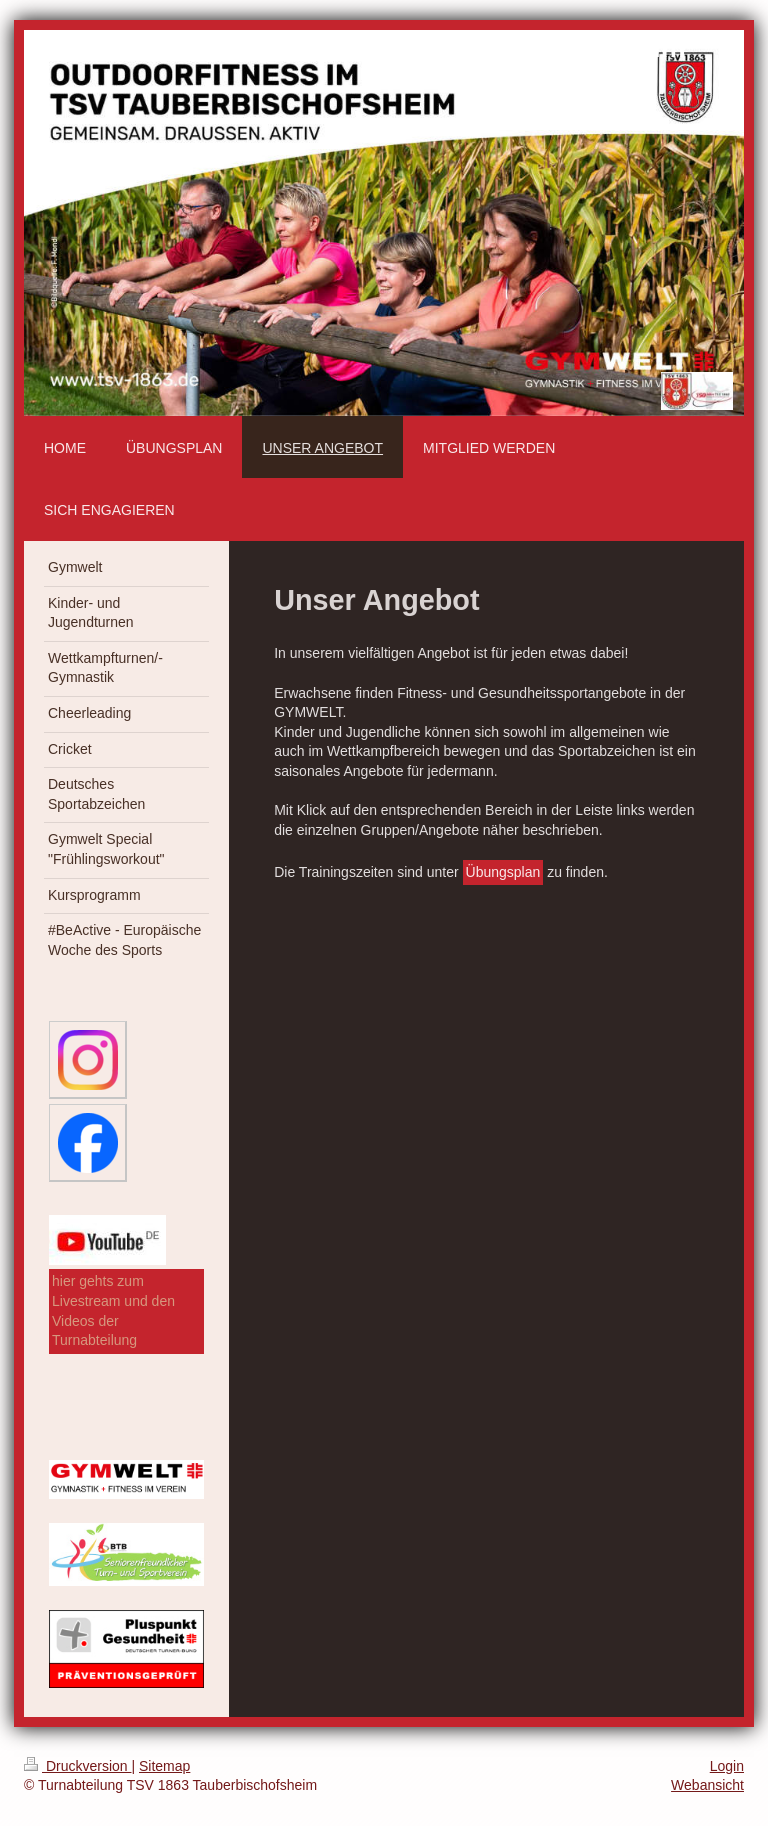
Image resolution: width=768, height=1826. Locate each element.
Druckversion (77, 1766)
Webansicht (707, 1785)
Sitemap (164, 1766)
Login (727, 1766)
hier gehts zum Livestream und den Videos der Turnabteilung (113, 1310)
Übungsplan (503, 872)
